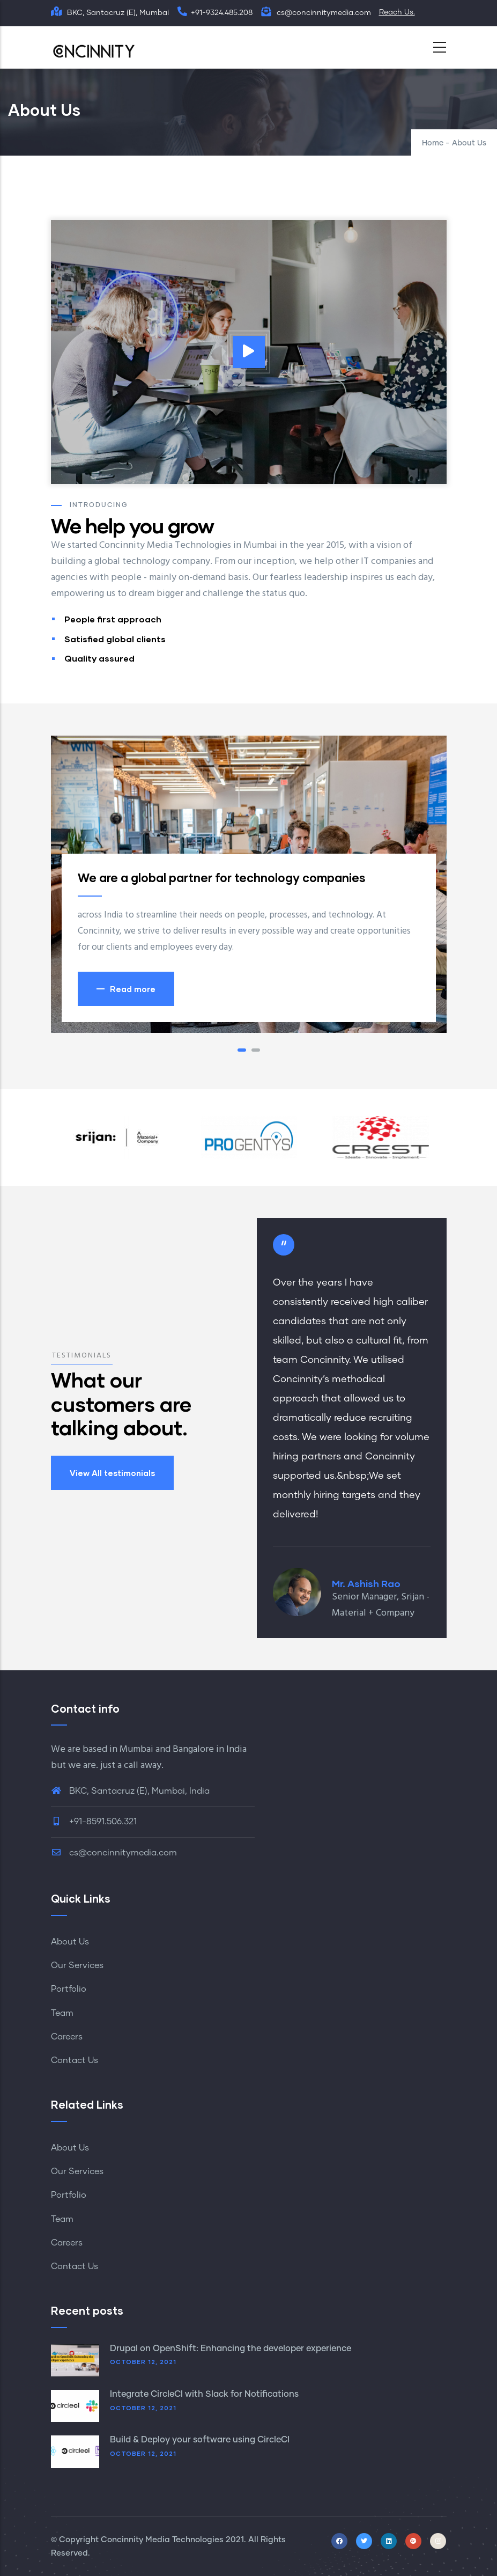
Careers (67, 2036)
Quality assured (99, 658)
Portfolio (68, 1989)
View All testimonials (112, 1473)
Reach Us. (397, 12)
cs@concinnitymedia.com (114, 1852)
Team (62, 2013)
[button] (242, 1050)
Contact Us (74, 2060)
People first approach (112, 619)
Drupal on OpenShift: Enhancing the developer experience (230, 2348)
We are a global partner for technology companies (222, 877)
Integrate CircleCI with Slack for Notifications (204, 2394)
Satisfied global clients (115, 639)
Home (432, 143)
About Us (70, 1941)
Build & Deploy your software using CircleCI (200, 2439)
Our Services (77, 1965)
